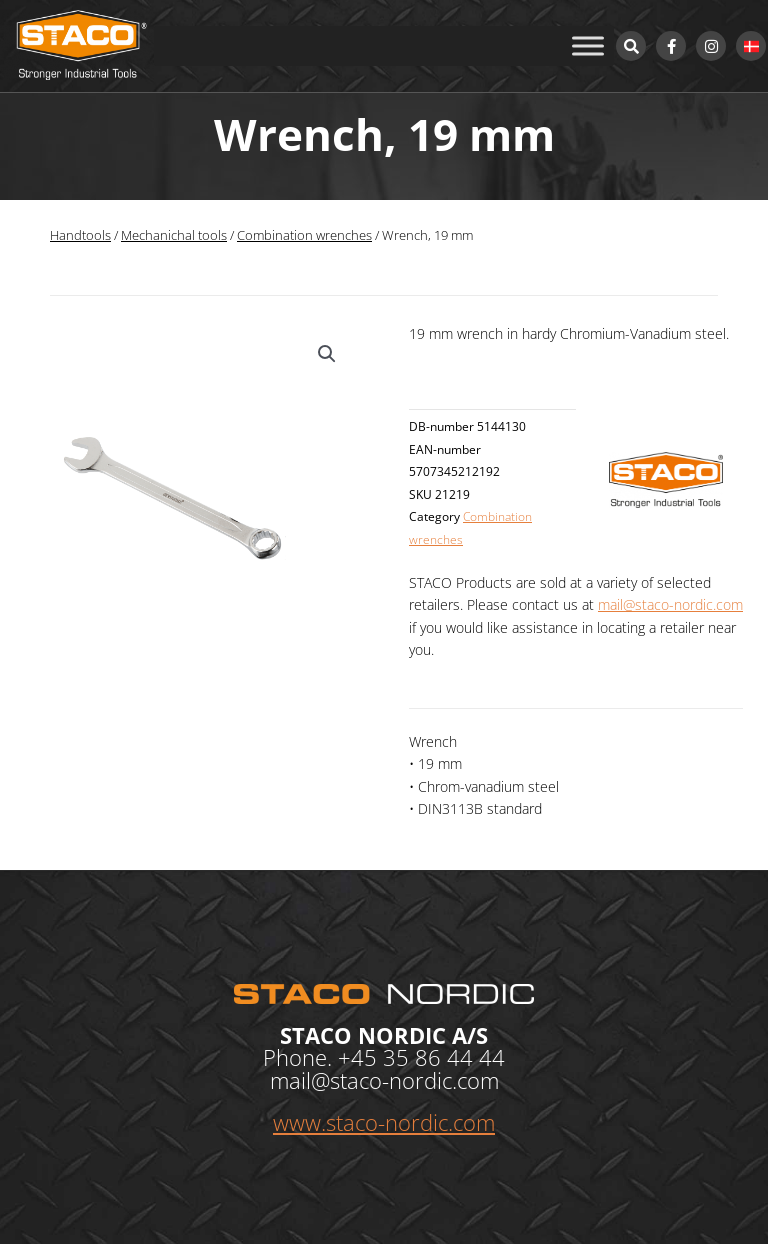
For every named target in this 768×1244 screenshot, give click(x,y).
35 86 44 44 (444, 1057)
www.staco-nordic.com (384, 1122)
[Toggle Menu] (588, 45)
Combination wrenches (304, 235)
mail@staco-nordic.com (670, 604)
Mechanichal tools (174, 235)
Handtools (80, 235)
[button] (327, 354)
